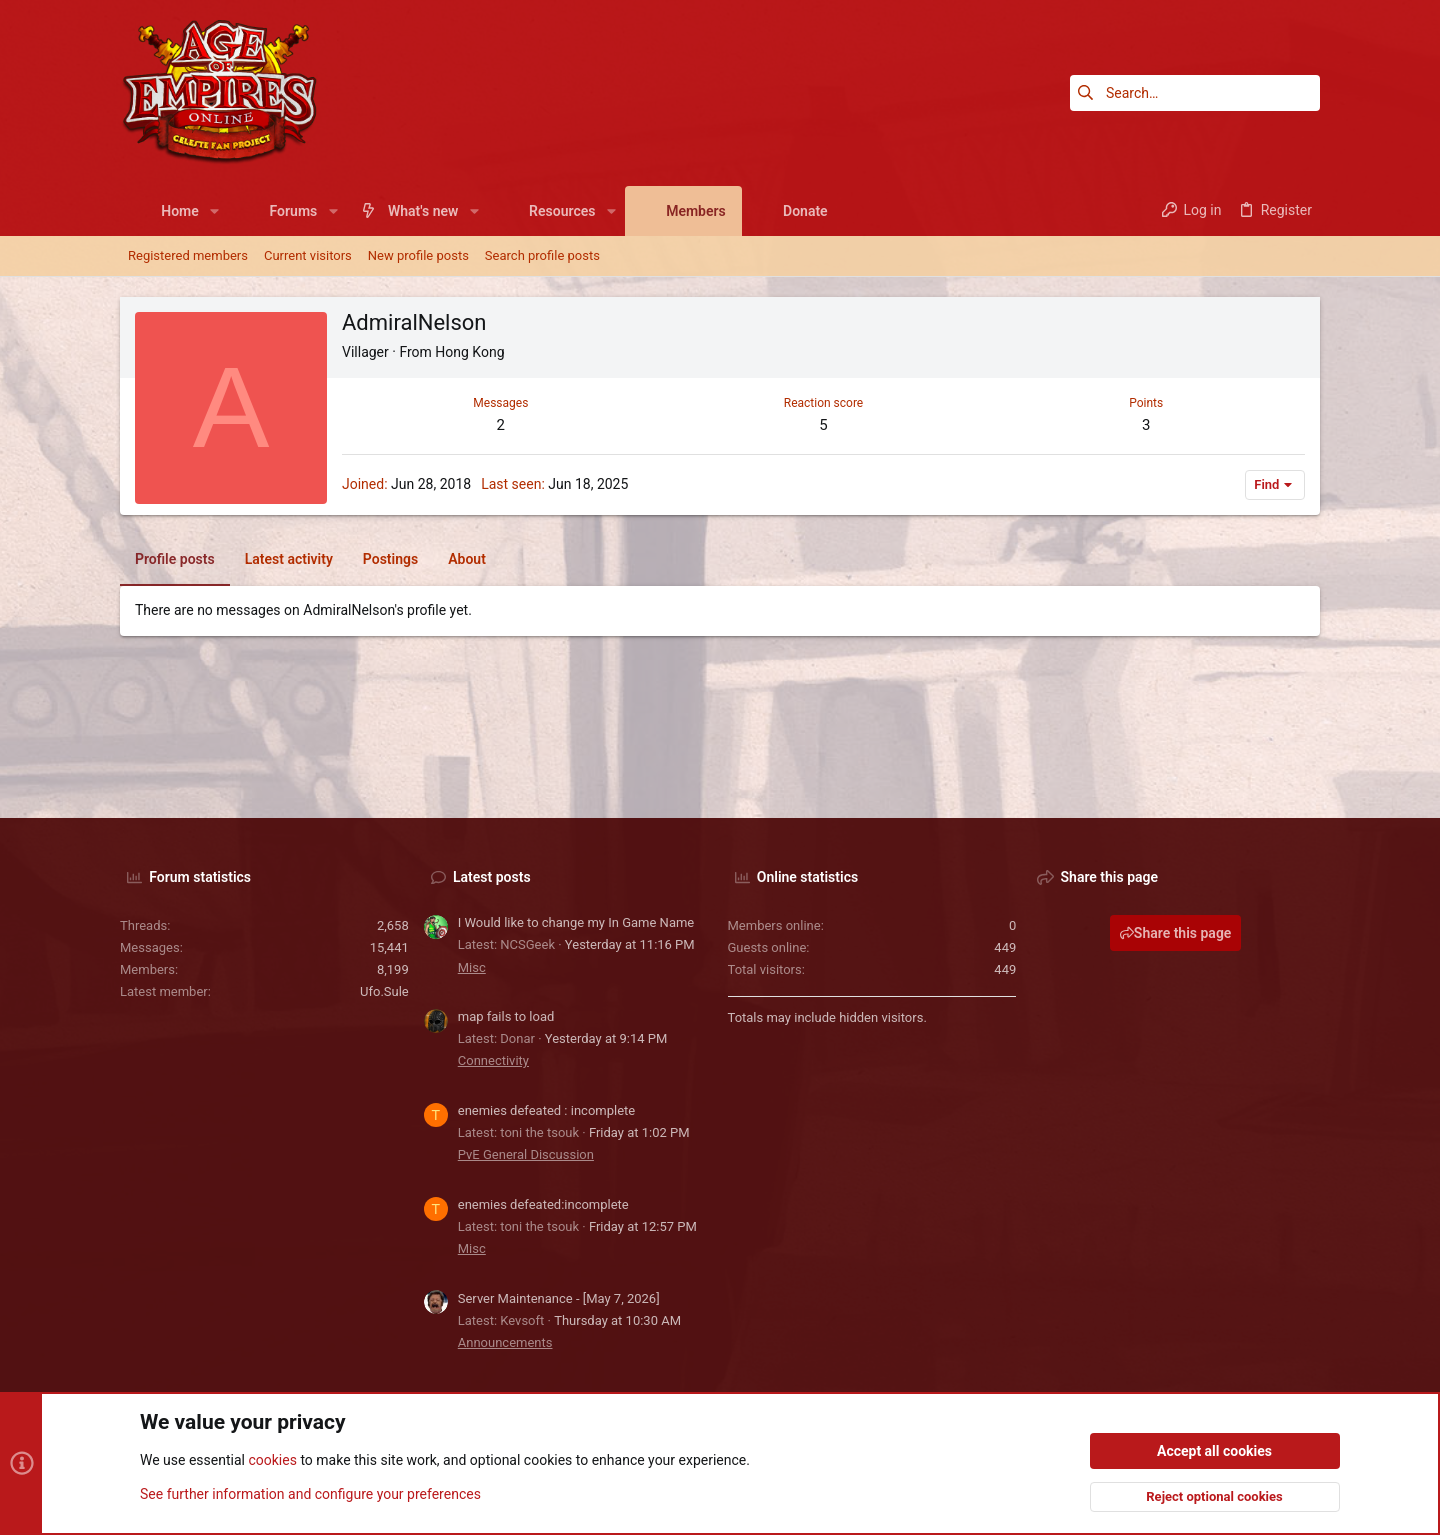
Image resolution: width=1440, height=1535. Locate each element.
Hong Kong (469, 352)
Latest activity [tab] (289, 559)
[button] (214, 211)
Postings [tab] (390, 559)
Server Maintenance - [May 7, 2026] (559, 1298)
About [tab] (467, 559)
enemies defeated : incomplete (546, 1110)
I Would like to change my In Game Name (576, 922)
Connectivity (493, 1060)
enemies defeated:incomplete (543, 1204)
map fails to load (506, 1016)
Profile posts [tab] (175, 559)
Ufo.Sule (384, 991)
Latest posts (492, 877)
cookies (272, 1461)
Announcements (505, 1342)
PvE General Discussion (526, 1154)
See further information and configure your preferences (310, 1494)
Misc (472, 967)
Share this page (1176, 933)
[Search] (1195, 93)
